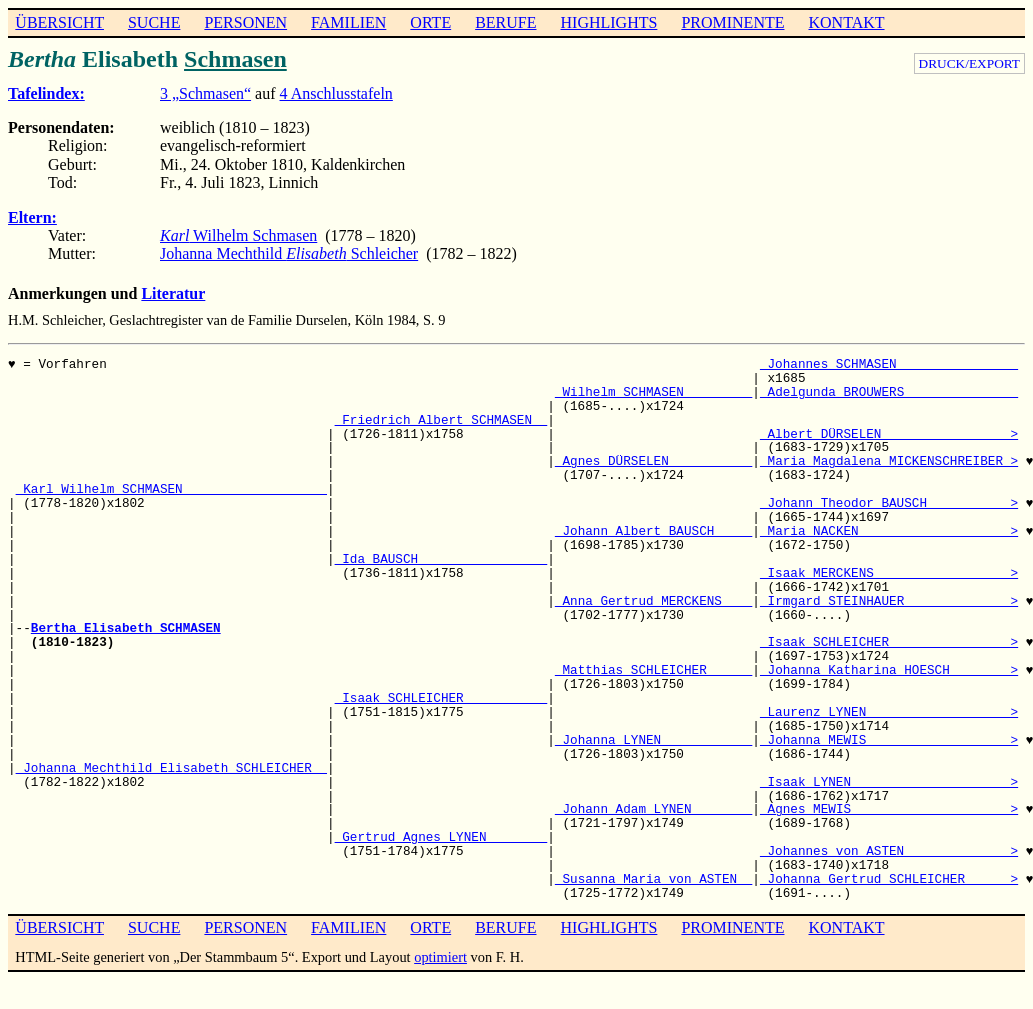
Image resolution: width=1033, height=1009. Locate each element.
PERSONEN (245, 22)
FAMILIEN (348, 22)
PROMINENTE (732, 22)
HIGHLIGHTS (609, 22)
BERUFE (505, 22)
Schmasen (235, 59)
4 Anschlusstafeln (336, 93)
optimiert (440, 957)
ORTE (430, 22)
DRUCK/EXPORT (969, 63)
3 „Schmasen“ (205, 93)
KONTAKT (846, 22)
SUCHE (154, 22)
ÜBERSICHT (59, 22)
